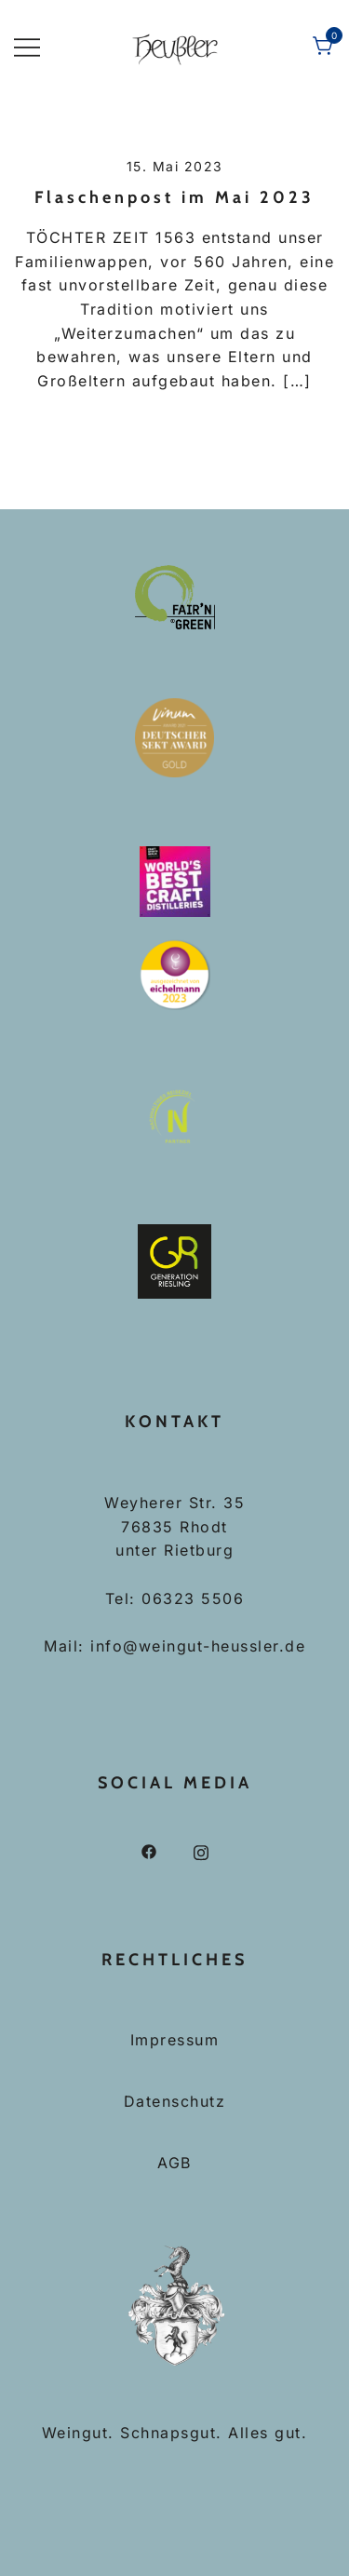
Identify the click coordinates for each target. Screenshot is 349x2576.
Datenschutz (175, 2101)
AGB (174, 2162)
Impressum (175, 2039)
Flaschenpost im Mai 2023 (174, 197)
